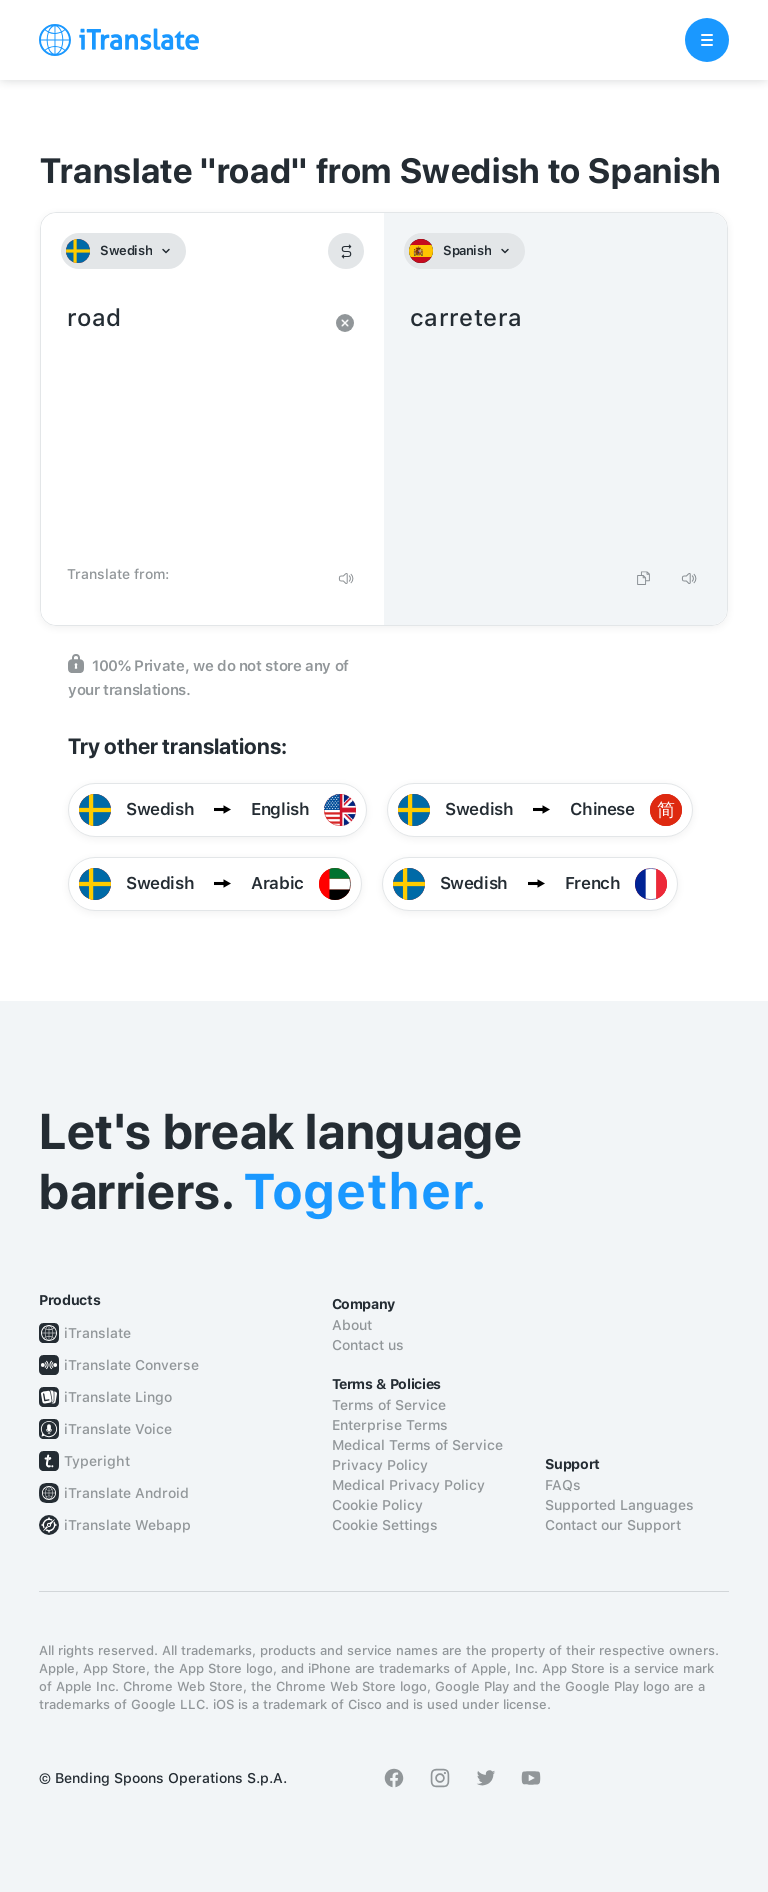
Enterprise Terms (390, 1425)
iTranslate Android (126, 1493)
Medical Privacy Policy (408, 1485)
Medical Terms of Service (417, 1445)
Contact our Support (613, 1525)
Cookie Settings (385, 1525)
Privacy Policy (380, 1465)
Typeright (97, 1461)
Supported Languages (619, 1505)
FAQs (563, 1485)
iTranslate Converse (131, 1365)
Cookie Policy (377, 1505)
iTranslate (97, 1333)
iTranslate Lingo (118, 1397)
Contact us (368, 1345)
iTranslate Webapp (127, 1525)
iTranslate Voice (118, 1429)
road (192, 428)
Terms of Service (389, 1405)
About (352, 1325)
